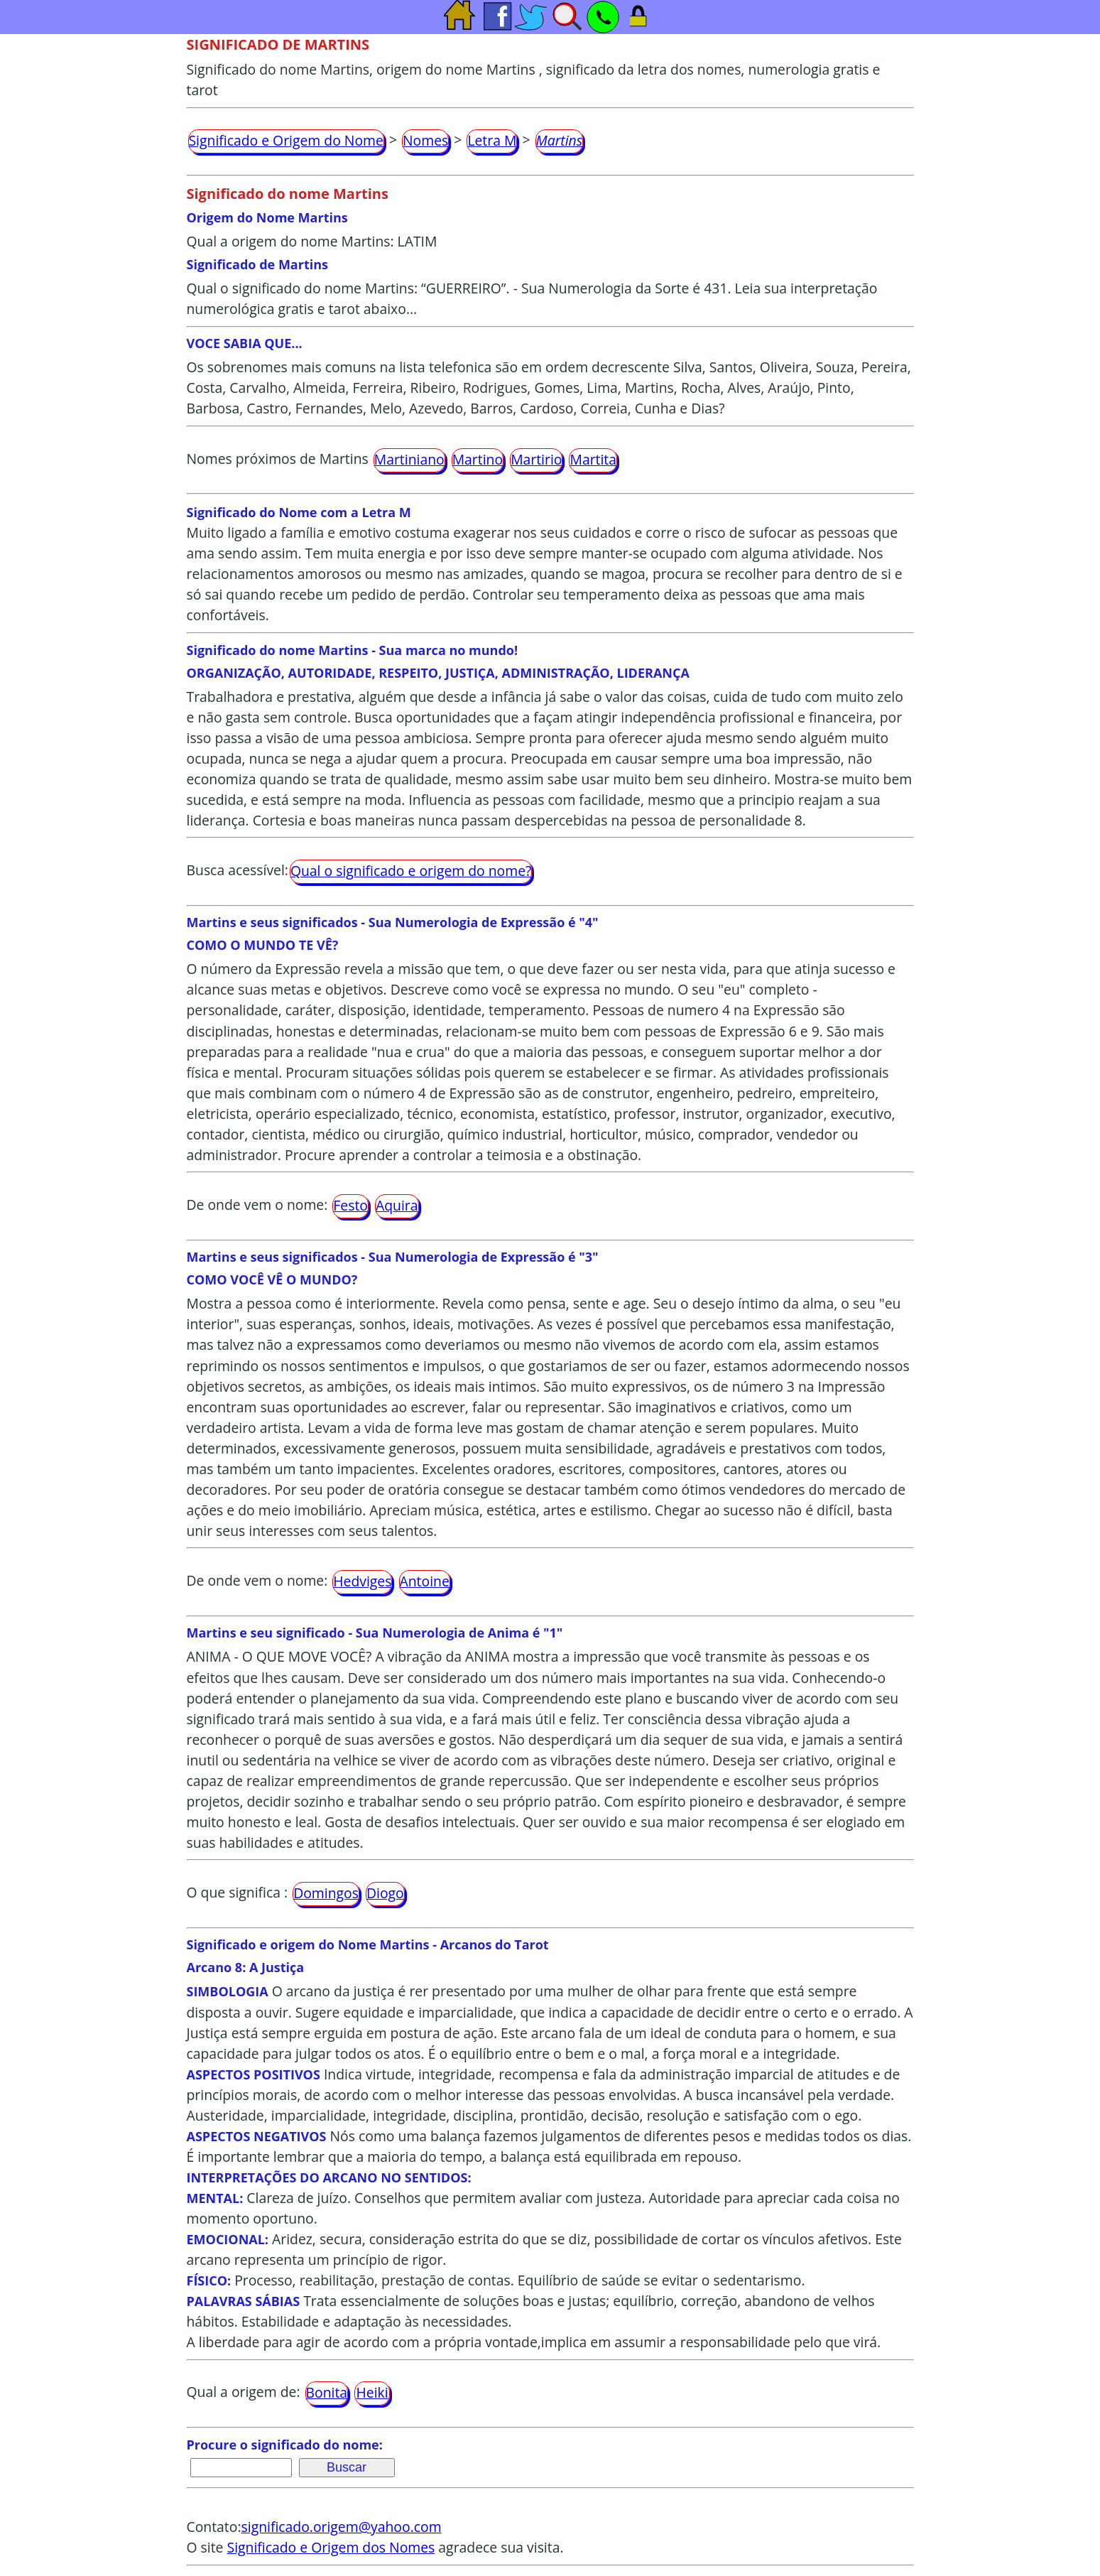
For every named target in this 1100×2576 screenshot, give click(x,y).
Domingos (326, 1893)
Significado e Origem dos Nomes (331, 2547)
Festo (350, 1205)
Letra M (491, 140)
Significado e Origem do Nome (286, 140)
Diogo (385, 1893)
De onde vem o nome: (257, 1204)
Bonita (327, 2392)
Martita (593, 459)
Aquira (397, 1205)
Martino (477, 459)
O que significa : (237, 1892)
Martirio (536, 459)
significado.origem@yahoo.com (341, 2526)
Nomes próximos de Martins (278, 458)
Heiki (372, 2392)
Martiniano (409, 459)
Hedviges (362, 1581)
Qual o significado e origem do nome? (410, 870)
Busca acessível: (237, 870)
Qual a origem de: (243, 2392)
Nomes (425, 140)
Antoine (425, 1581)
